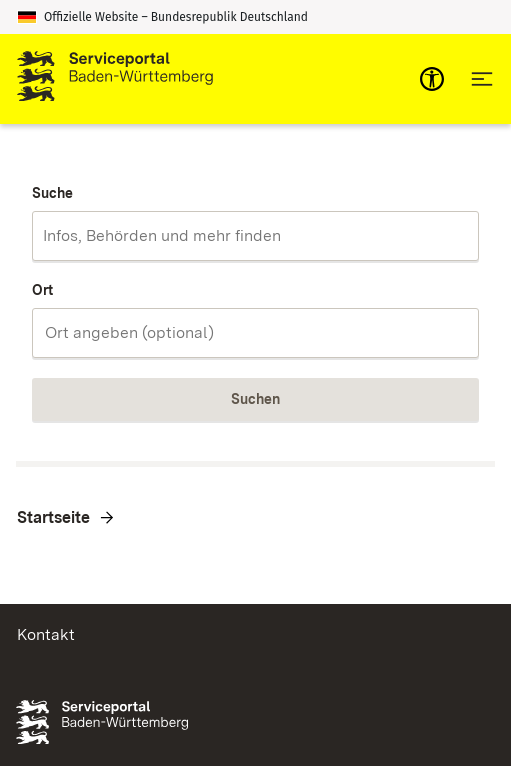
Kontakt (46, 634)
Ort (42, 290)
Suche (52, 193)
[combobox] (255, 236)
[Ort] (255, 333)
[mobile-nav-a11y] (432, 79)
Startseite (53, 517)
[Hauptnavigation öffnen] (482, 79)
